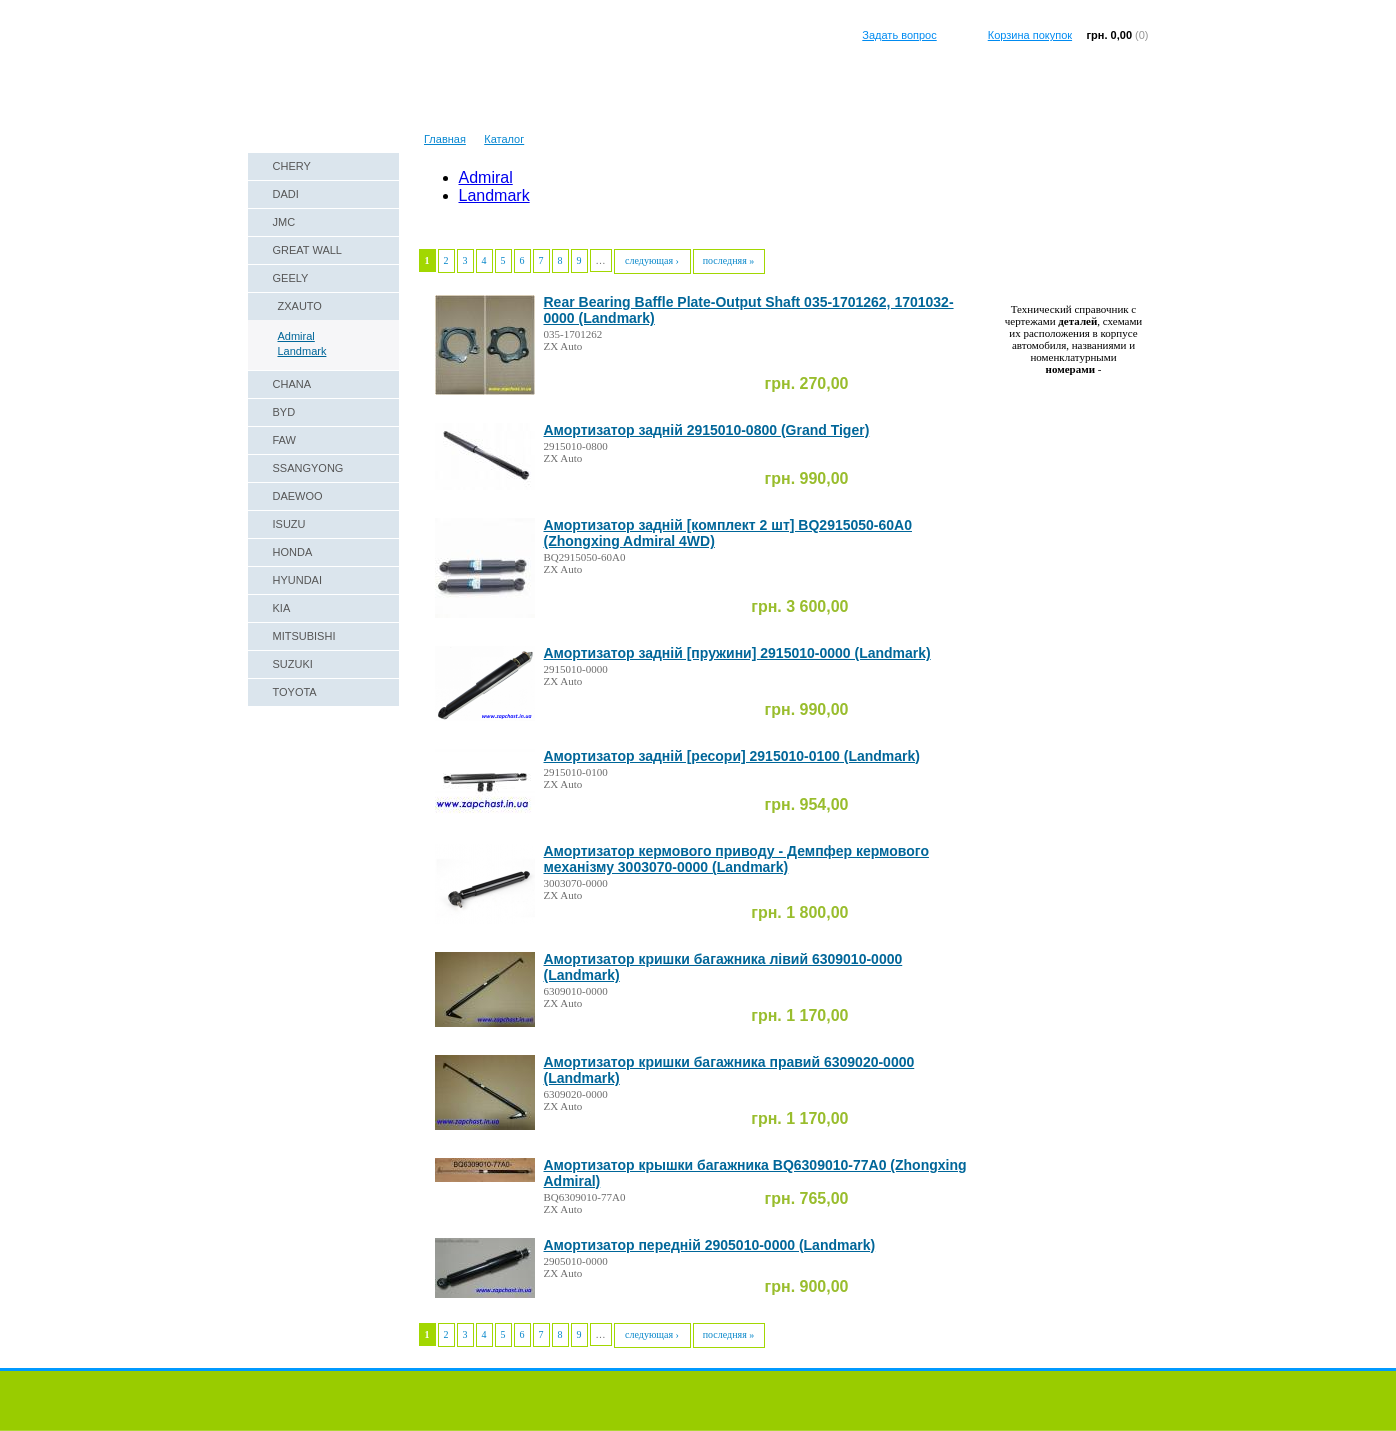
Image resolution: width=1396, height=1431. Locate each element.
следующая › (652, 260)
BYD (284, 412)
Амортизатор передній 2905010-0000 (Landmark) (710, 1245)
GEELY (291, 278)
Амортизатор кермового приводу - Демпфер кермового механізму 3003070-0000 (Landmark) (736, 859)
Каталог (504, 139)
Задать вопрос (899, 35)
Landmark (302, 351)
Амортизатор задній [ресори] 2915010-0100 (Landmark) (732, 756)
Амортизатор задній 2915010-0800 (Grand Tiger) (707, 430)
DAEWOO (298, 496)
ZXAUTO (300, 306)
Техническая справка (418, 114)
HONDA (293, 552)
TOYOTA (295, 692)
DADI (286, 194)
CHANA (292, 384)
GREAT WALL (307, 250)
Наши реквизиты (300, 114)
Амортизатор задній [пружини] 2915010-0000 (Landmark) (737, 653)
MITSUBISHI (304, 636)
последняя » (728, 260)
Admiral (296, 336)
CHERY (292, 166)
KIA (282, 608)
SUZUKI (293, 664)
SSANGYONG (308, 468)
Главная (445, 139)
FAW (284, 440)
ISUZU (289, 524)
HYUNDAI (298, 580)
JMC (284, 222)
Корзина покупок (1030, 35)
